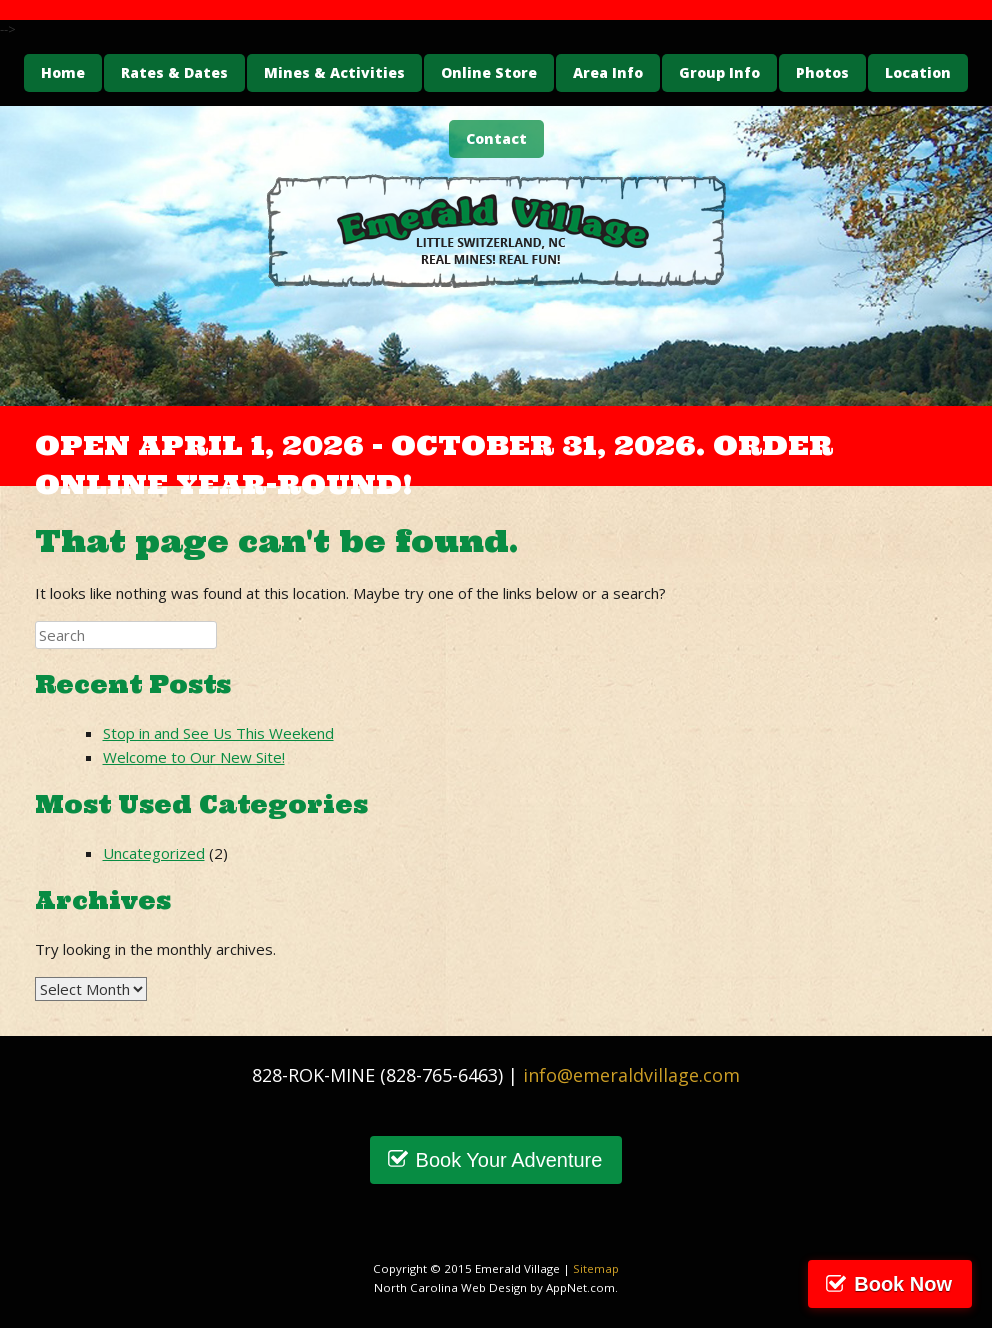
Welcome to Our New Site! (194, 757)
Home (63, 72)
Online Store (489, 72)
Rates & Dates (174, 72)
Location (918, 72)
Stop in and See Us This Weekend (218, 733)
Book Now (903, 1284)
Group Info (719, 72)
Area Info (608, 72)
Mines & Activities (334, 72)
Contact (496, 138)
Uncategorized (154, 853)
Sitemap (596, 1268)
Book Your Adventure (509, 1160)
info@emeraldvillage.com (631, 1075)
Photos (822, 72)
